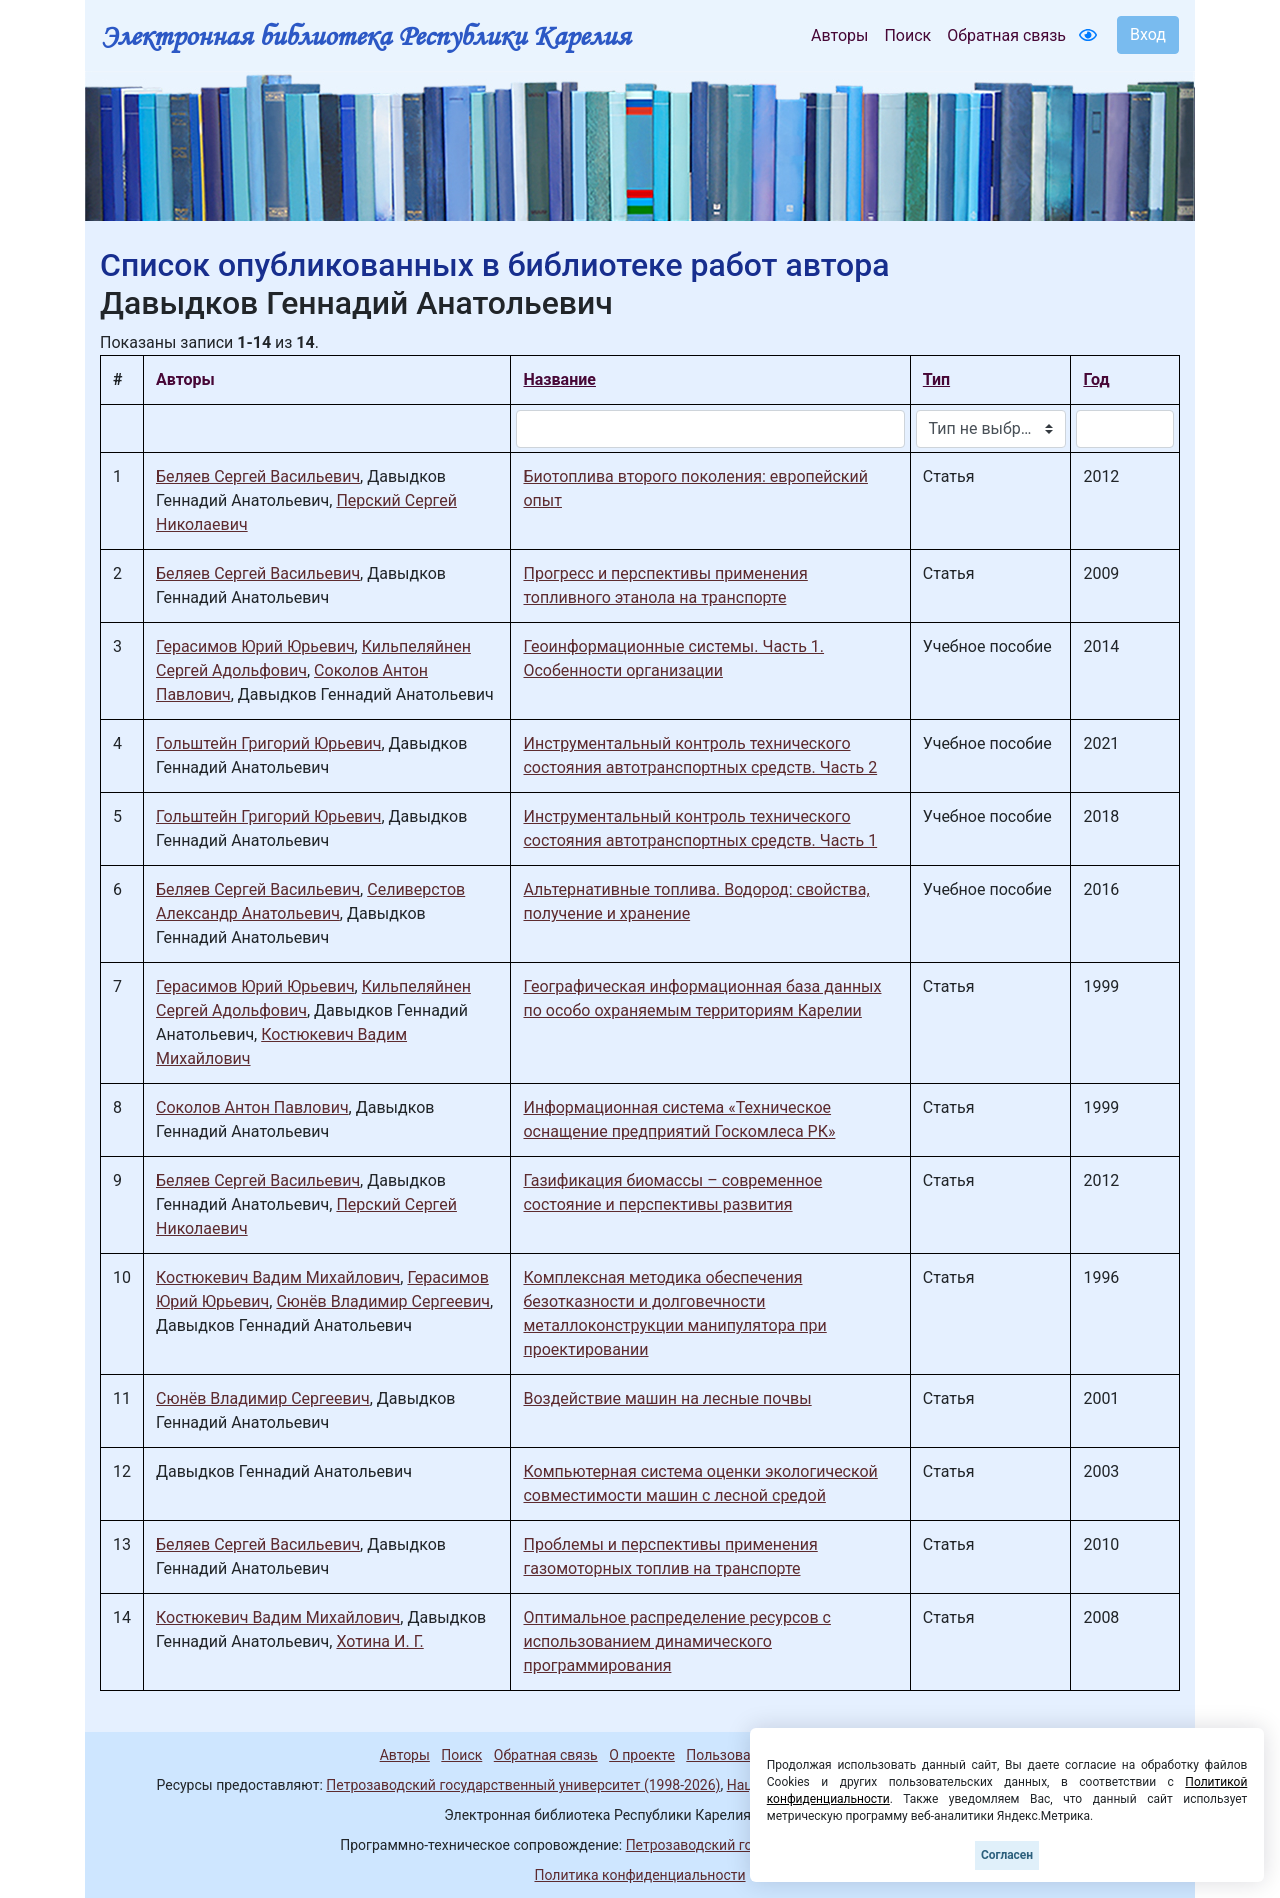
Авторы (839, 35)
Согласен (1007, 1855)
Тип (936, 379)
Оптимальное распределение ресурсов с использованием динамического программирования (676, 1641)
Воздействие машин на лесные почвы (667, 1398)
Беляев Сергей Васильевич (258, 476)
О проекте (642, 1755)
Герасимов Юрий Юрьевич (255, 646)
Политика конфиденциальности (639, 1875)
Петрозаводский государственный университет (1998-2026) (523, 1785)
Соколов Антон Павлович (252, 1107)
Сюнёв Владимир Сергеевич (383, 1301)
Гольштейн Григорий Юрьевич (268, 743)
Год (1096, 379)
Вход (1148, 34)
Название (559, 379)
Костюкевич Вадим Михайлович (278, 1277)
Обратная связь (1006, 35)
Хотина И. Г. (379, 1641)
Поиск (907, 35)
